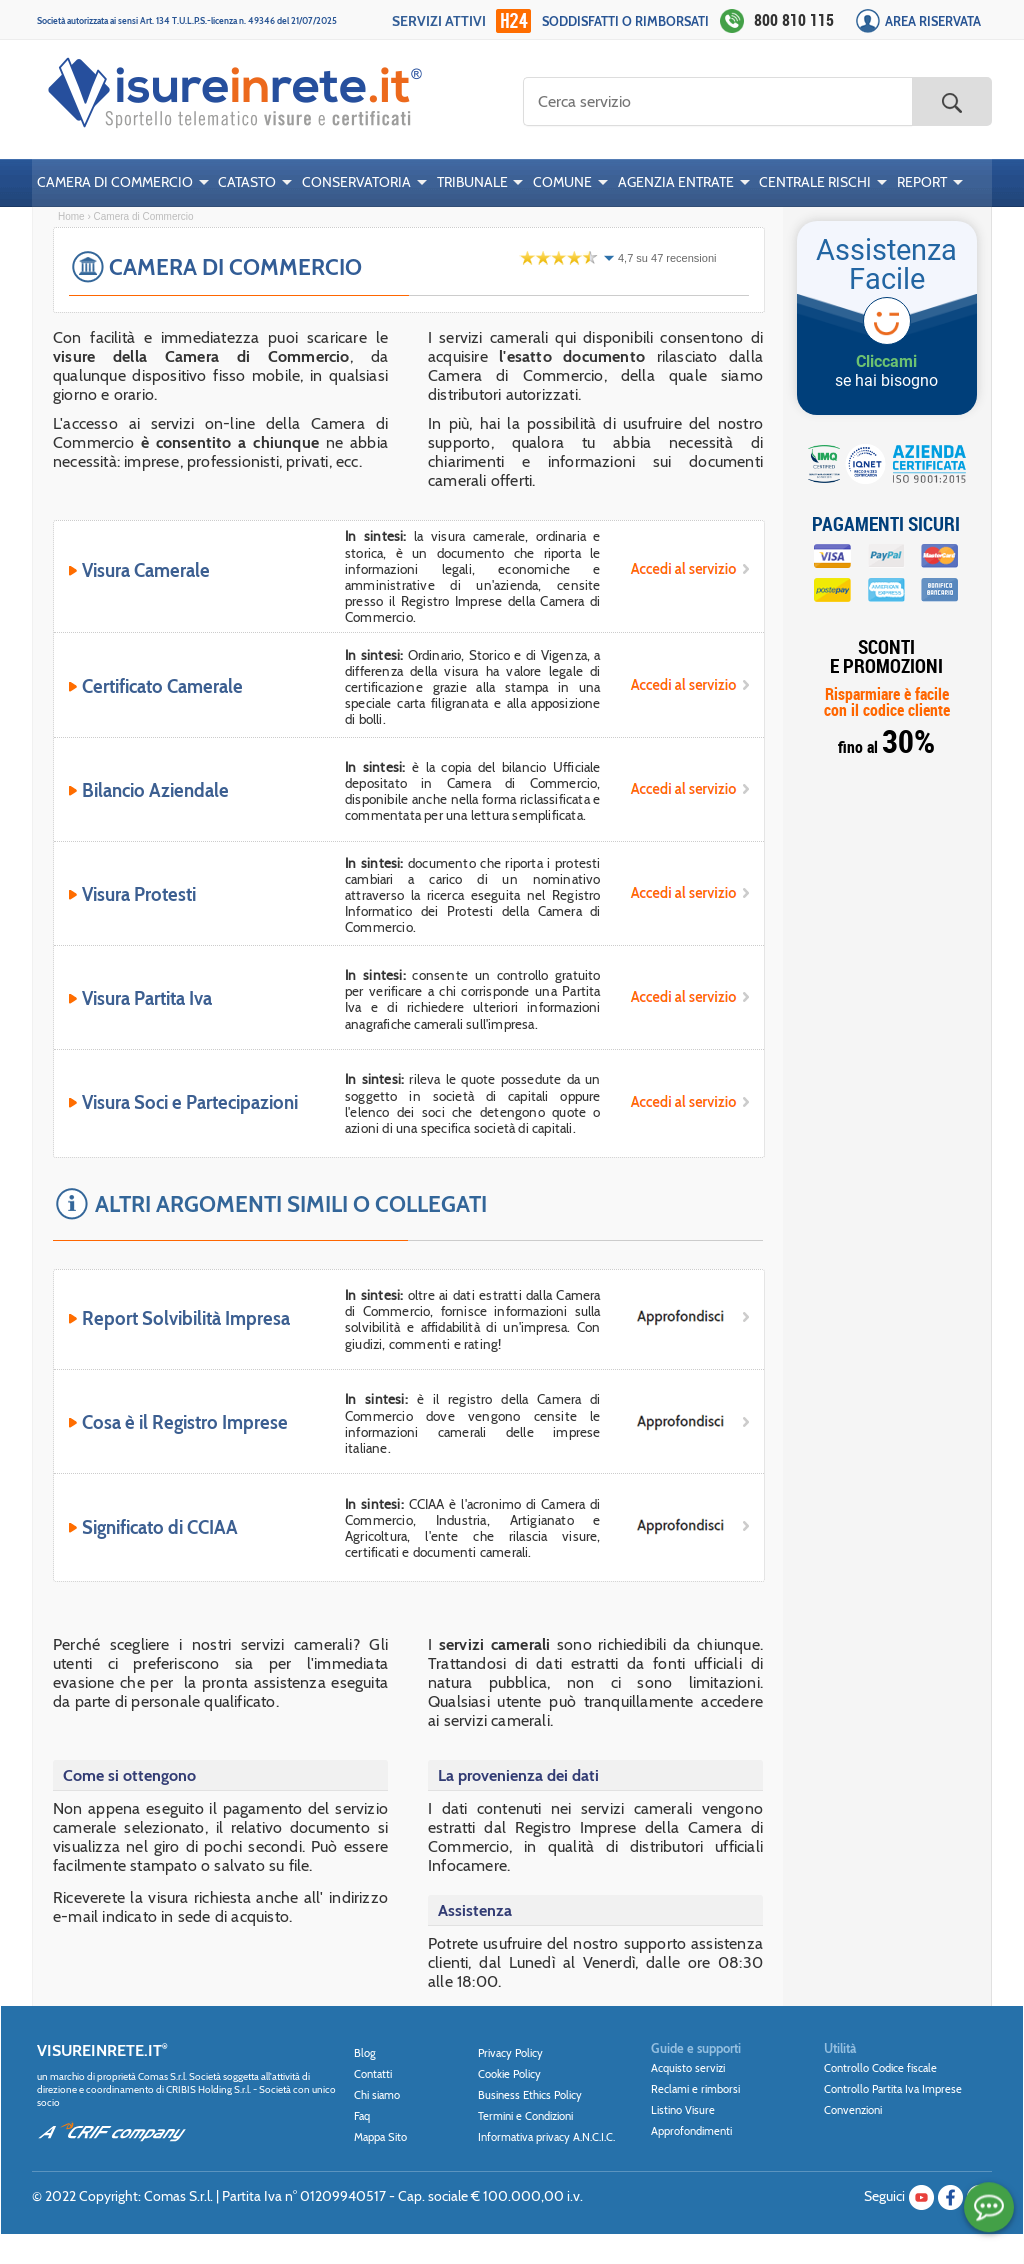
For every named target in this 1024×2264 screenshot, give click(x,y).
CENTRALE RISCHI (815, 182)
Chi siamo (377, 2095)
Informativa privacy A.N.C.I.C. (546, 2137)
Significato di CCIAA (160, 1528)
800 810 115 (794, 20)
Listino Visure (683, 2110)
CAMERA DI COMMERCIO (115, 182)
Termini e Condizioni (525, 2116)
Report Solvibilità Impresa (186, 1319)
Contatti (373, 2074)
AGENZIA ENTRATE (676, 182)
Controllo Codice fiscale (880, 2068)
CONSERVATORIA (356, 182)
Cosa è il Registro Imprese (185, 1423)
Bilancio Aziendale (156, 791)
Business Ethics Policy (530, 2095)
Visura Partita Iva (147, 999)
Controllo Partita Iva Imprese (893, 2089)
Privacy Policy (510, 2053)
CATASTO (247, 182)
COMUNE (562, 182)
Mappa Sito (380, 2137)
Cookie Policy (509, 2074)
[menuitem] (123, 183)
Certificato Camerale (163, 687)
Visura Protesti (139, 895)
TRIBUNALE (472, 182)
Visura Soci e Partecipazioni (190, 1103)
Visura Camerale (146, 571)
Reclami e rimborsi (695, 2089)
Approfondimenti (691, 2131)
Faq (362, 2116)
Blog (365, 2053)
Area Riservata (933, 21)
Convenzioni (853, 2110)
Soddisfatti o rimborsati (625, 21)
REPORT (922, 182)
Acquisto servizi (688, 2068)
